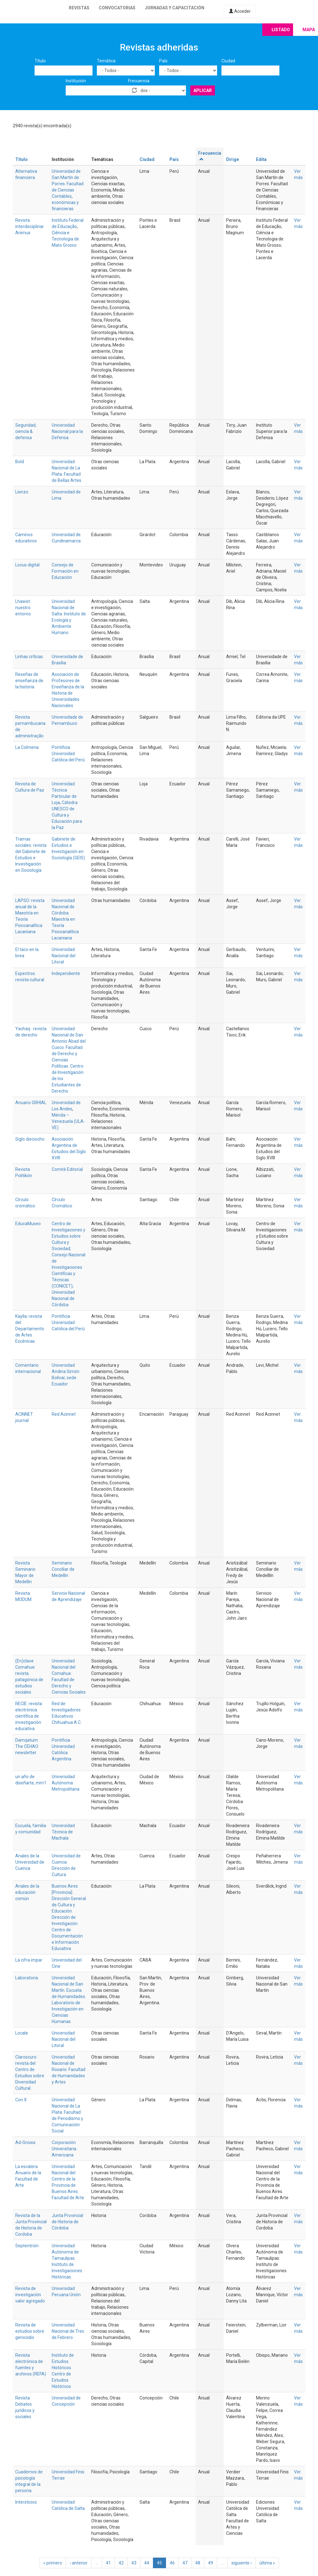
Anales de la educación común (27, 1892)
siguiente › (241, 2562)
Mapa (308, 29)
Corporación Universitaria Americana (64, 2148)
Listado (281, 29)
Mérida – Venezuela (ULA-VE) (68, 1121)
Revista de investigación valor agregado (30, 2294)
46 (172, 2562)
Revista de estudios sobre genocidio (29, 2331)
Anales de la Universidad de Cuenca (29, 1862)
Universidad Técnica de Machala (63, 1832)
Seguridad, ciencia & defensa (25, 431)
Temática (106, 60)
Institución (76, 80)
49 (210, 2562)
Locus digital (27, 564)
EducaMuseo (28, 1223)
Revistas (79, 7)
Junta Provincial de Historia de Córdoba (67, 2221)
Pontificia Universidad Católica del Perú (68, 753)
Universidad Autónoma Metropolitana (65, 1783)
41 (108, 2562)
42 (121, 2562)
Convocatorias (117, 7)
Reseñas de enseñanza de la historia (29, 680)
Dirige (232, 159)
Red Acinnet (64, 1414)
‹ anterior (79, 2562)
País (163, 60)
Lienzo (21, 491)
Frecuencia (139, 80)
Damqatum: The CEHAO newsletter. (27, 1746)
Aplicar (202, 90)
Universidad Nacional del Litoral (63, 955)
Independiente (66, 973)
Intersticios (26, 2502)
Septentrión (27, 2245)
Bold (19, 461)
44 (146, 2562)
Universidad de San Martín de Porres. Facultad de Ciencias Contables (67, 184)
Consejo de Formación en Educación (65, 571)
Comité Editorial (67, 1169)
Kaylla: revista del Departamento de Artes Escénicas (29, 1329)
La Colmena (27, 747)
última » (267, 2562)
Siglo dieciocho (30, 1139)
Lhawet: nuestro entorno (23, 607)
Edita (261, 159)
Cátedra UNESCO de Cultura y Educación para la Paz (67, 815)
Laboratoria (26, 1977)
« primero (52, 2562)
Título (40, 60)
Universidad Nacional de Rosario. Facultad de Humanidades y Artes (68, 2069)
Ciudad (228, 60)
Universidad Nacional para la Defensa (67, 431)
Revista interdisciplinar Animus (29, 226)
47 (185, 2562)
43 (133, 2562)
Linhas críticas (29, 656)
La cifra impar (28, 1959)
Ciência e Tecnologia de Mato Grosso (65, 239)
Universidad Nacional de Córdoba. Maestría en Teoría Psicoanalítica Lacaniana (65, 919)
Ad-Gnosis (25, 2142)
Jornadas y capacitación (174, 7)
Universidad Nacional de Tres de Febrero (68, 2331)
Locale (21, 2032)
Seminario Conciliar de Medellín (63, 1569)
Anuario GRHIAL (30, 1102)
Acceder (240, 11)
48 (197, 2562)
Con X (21, 2099)
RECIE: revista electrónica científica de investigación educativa (28, 1716)
